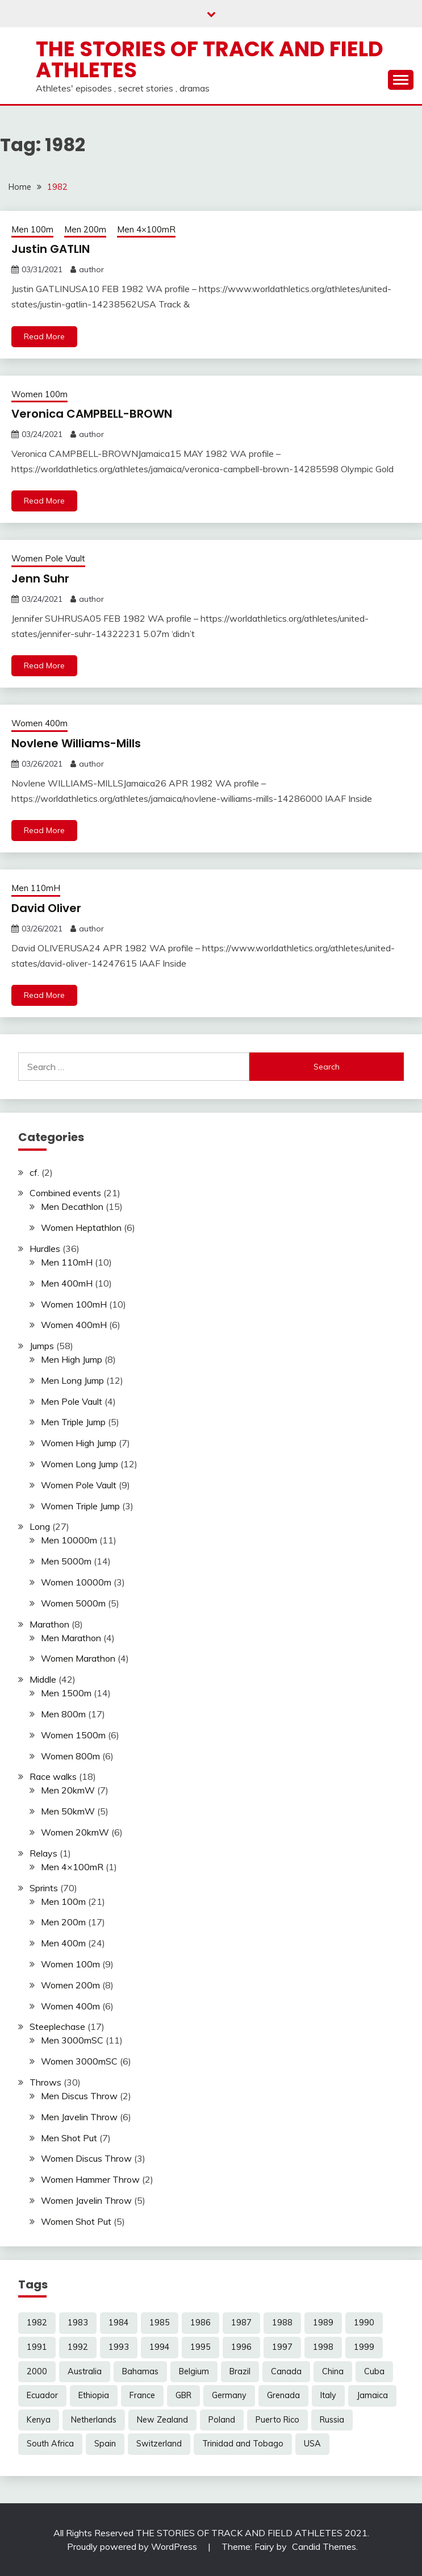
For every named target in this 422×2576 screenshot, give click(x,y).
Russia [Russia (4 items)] (332, 2420)
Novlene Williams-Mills (76, 743)
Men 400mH (67, 1283)
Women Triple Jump (80, 1506)
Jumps (42, 1345)
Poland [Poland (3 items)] (221, 2420)
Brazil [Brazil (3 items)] (239, 2371)
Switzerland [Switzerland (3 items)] (159, 2443)
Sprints (44, 1887)
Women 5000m (73, 1603)
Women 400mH (74, 1324)
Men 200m (85, 229)
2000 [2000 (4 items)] (37, 2371)
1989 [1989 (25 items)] (323, 2322)
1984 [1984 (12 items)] (118, 2322)
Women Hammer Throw (90, 2179)
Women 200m (70, 1985)
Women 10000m (76, 1582)
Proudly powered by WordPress (133, 2546)
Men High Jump (71, 1359)
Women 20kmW (75, 1832)
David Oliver (46, 908)
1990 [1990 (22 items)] (364, 2322)
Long (40, 1526)
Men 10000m (69, 1540)
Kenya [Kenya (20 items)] (39, 2420)
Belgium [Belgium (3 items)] (194, 2371)
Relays (43, 1853)
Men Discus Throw (79, 2095)
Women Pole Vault (48, 558)
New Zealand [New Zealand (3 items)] (162, 2420)
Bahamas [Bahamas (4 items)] (140, 2371)
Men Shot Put (69, 2138)
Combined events (65, 1192)
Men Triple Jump (73, 1422)
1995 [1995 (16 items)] (200, 2347)
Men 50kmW (68, 1811)
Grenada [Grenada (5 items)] (283, 2395)
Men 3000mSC (72, 2040)
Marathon (49, 1624)
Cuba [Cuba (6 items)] (374, 2371)
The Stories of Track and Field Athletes (209, 59)
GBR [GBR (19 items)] (183, 2395)
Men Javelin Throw (79, 2117)
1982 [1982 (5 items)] (37, 2322)
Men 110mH (35, 888)
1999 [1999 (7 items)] (364, 2347)
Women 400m (39, 723)
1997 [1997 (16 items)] (282, 2347)
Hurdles (45, 1248)
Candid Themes (324, 2546)
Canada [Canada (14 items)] (286, 2371)
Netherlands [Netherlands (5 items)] (93, 2420)
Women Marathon (78, 1658)
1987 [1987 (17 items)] (241, 2322)
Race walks (53, 1776)
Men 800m (63, 1714)
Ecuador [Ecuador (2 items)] (42, 2395)
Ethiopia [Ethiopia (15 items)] (93, 2395)
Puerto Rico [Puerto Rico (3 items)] (277, 2420)
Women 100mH (74, 1304)
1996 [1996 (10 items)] (241, 2347)
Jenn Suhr (40, 578)
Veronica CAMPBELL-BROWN (91, 414)
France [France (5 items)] (142, 2395)
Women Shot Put (76, 2221)
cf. (34, 1172)
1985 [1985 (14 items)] (159, 2322)
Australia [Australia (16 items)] (85, 2371)
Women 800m (70, 1756)
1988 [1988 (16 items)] (282, 2322)
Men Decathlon (72, 1206)
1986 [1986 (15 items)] (200, 2322)
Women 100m (39, 394)
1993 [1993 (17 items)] (118, 2347)
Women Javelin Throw (86, 2200)
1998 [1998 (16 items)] (323, 2347)
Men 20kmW (68, 1790)
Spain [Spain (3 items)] (105, 2443)
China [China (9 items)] (333, 2371)
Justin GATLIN (50, 249)
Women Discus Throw (86, 2158)
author (91, 269)
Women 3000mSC (79, 2061)
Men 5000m (66, 1561)
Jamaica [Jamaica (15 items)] (372, 2395)
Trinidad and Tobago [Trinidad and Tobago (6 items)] (242, 2443)
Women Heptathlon (81, 1227)
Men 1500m (66, 1693)
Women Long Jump (79, 1464)
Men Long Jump (72, 1380)
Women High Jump (78, 1443)
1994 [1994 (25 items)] (159, 2347)
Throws (45, 2082)
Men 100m (32, 229)
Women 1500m (73, 1735)
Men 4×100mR (146, 229)
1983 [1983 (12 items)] (78, 2322)
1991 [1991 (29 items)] (37, 2347)
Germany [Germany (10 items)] (229, 2395)
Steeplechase (57, 2026)
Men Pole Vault (71, 1401)
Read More (44, 336)
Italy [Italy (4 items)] (328, 2395)
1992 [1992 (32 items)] (78, 2347)
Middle (43, 1679)
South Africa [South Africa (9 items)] (50, 2443)
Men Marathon (71, 1637)
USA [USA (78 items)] (312, 2443)
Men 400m (63, 1943)
